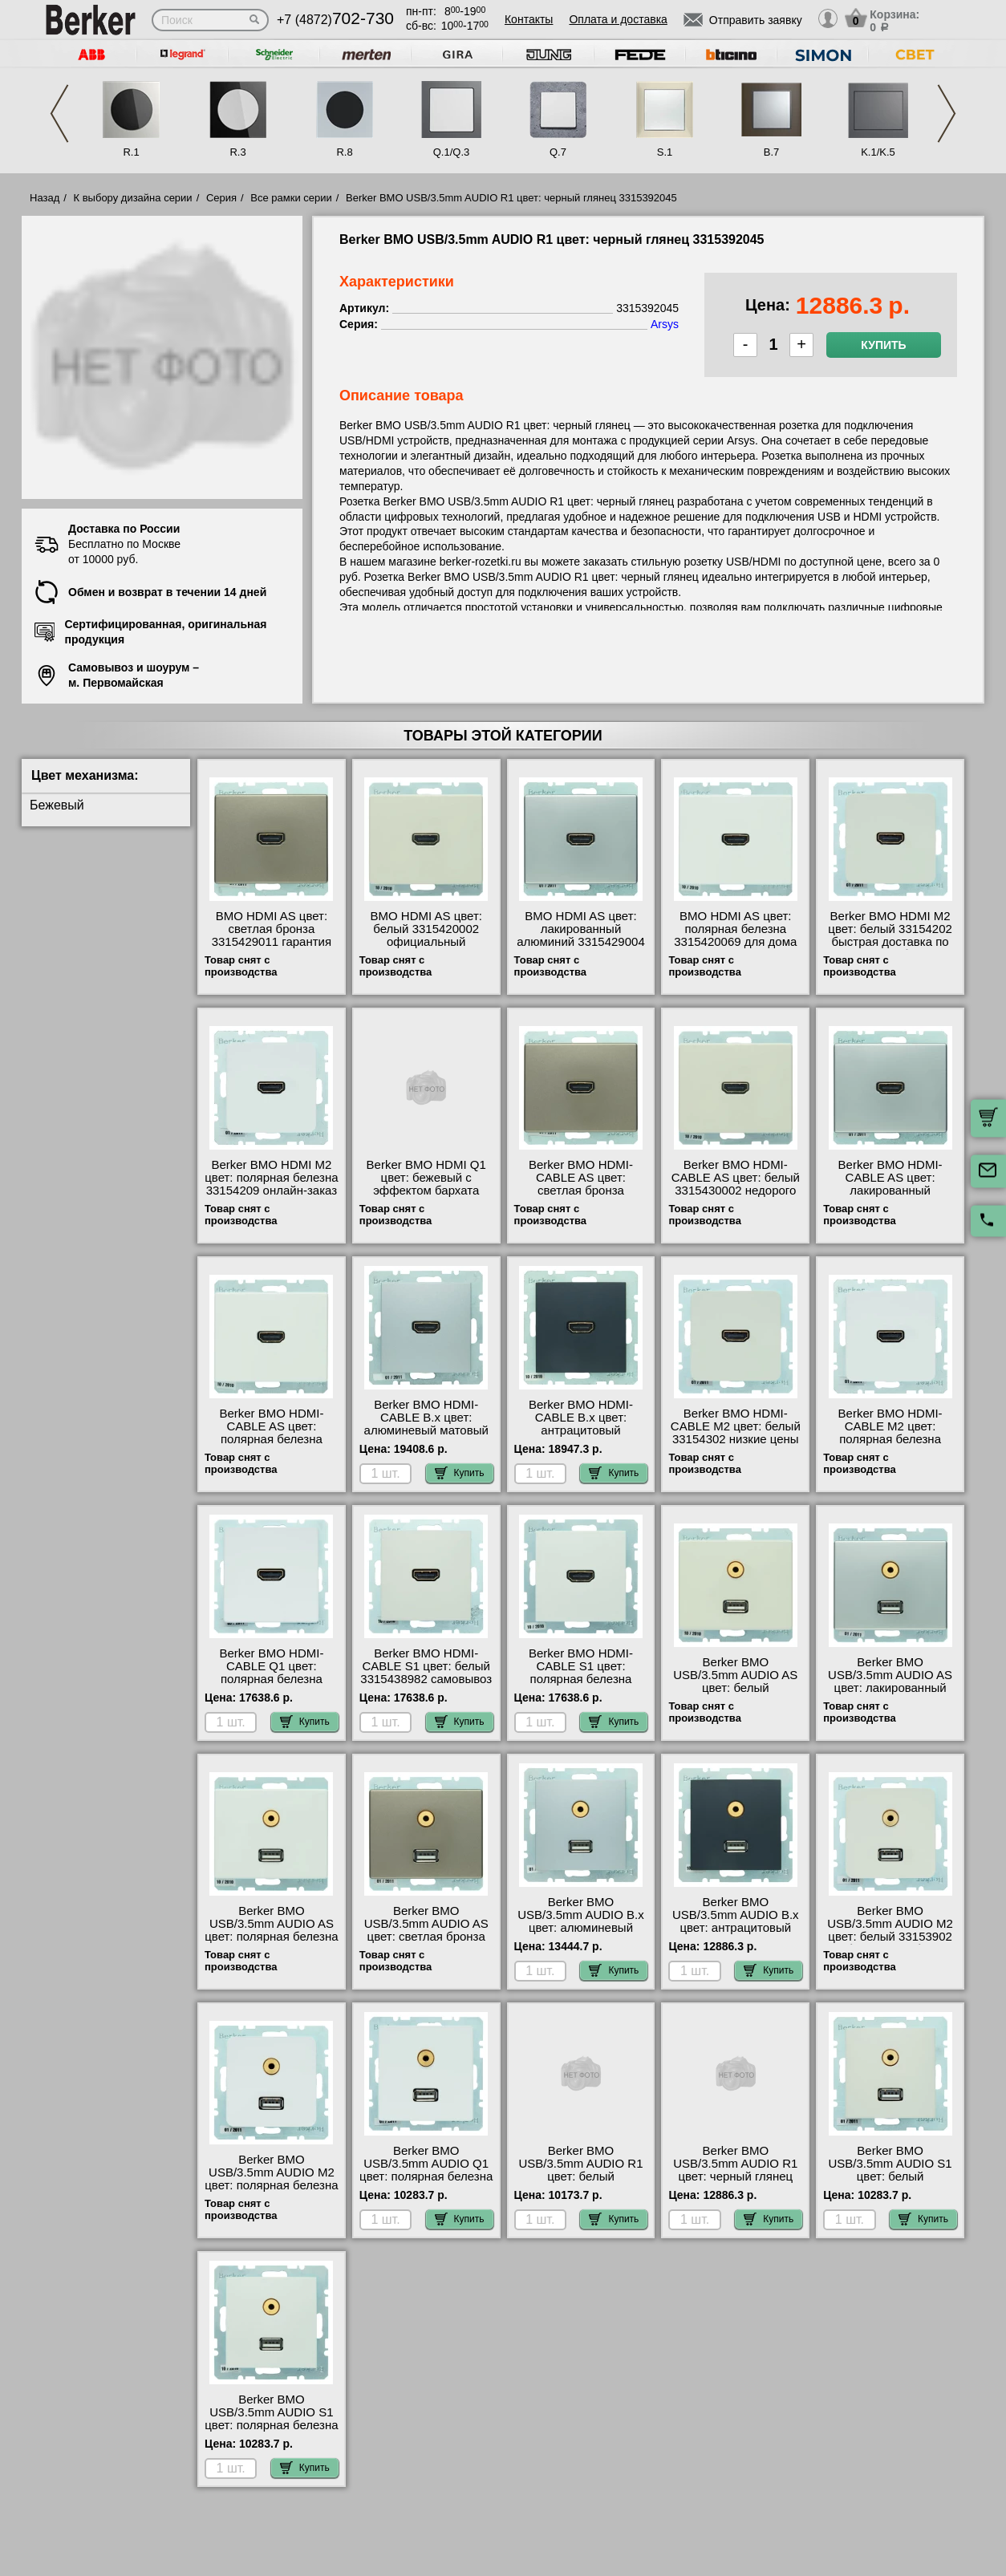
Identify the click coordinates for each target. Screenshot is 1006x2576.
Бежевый (57, 805)
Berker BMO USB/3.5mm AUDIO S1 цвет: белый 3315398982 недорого (889, 2170)
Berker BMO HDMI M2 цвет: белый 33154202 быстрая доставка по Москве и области (890, 935)
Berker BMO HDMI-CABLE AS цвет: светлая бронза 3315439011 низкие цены (581, 1190)
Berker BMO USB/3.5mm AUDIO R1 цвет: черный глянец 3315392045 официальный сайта (735, 2176)
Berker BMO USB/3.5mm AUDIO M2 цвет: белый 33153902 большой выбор (890, 1930)
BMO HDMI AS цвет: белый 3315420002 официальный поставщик (425, 935)
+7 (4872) (335, 19)
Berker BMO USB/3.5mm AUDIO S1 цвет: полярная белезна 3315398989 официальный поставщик (271, 2431)
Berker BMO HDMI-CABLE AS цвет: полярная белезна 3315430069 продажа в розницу (272, 1439)
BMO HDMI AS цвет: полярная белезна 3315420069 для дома (735, 929)
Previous (59, 113)
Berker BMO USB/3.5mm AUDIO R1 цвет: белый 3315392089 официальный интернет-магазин (580, 2182)
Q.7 (558, 152)
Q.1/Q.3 (451, 152)
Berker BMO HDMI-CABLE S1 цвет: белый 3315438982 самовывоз (426, 1666)
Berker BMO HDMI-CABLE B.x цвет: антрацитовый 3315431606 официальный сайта (581, 1430)
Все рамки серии (290, 198)
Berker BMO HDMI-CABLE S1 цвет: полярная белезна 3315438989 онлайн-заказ (581, 1679)
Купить (883, 345)
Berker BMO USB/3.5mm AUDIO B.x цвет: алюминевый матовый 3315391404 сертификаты (580, 1928)
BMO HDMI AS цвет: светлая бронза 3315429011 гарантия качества (271, 935)
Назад (44, 198)
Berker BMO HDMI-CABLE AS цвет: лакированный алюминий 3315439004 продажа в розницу (890, 1190)
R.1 (131, 152)
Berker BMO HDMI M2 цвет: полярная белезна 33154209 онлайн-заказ (271, 1177)
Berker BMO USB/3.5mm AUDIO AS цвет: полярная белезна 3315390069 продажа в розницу (271, 1937)
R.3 (237, 152)
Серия (221, 198)
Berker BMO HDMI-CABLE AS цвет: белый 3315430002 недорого (735, 1177)
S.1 (665, 152)
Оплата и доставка (618, 19)
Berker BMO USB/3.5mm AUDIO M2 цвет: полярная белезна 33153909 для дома (271, 2179)
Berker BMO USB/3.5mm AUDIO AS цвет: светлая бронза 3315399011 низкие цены (426, 1937)
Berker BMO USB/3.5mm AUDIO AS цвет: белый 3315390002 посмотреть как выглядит (735, 1694)
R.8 (344, 152)
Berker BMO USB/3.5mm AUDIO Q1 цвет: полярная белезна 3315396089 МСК (426, 2170)
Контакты (529, 19)
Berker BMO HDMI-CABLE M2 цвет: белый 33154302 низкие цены (736, 1426)
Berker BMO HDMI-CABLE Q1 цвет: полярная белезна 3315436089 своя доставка (271, 1679)
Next (946, 113)
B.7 (772, 152)
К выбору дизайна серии (133, 198)
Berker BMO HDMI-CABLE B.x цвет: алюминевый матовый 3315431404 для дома (426, 1424)
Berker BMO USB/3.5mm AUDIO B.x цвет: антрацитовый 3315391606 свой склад (735, 1921)
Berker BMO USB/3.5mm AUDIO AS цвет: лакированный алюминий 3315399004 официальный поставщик (890, 1694)
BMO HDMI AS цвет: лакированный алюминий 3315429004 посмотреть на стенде (581, 935)
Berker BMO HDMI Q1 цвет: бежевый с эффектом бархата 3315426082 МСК (426, 1184)
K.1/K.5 (878, 152)
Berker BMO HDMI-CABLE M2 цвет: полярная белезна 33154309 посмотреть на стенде (890, 1439)
